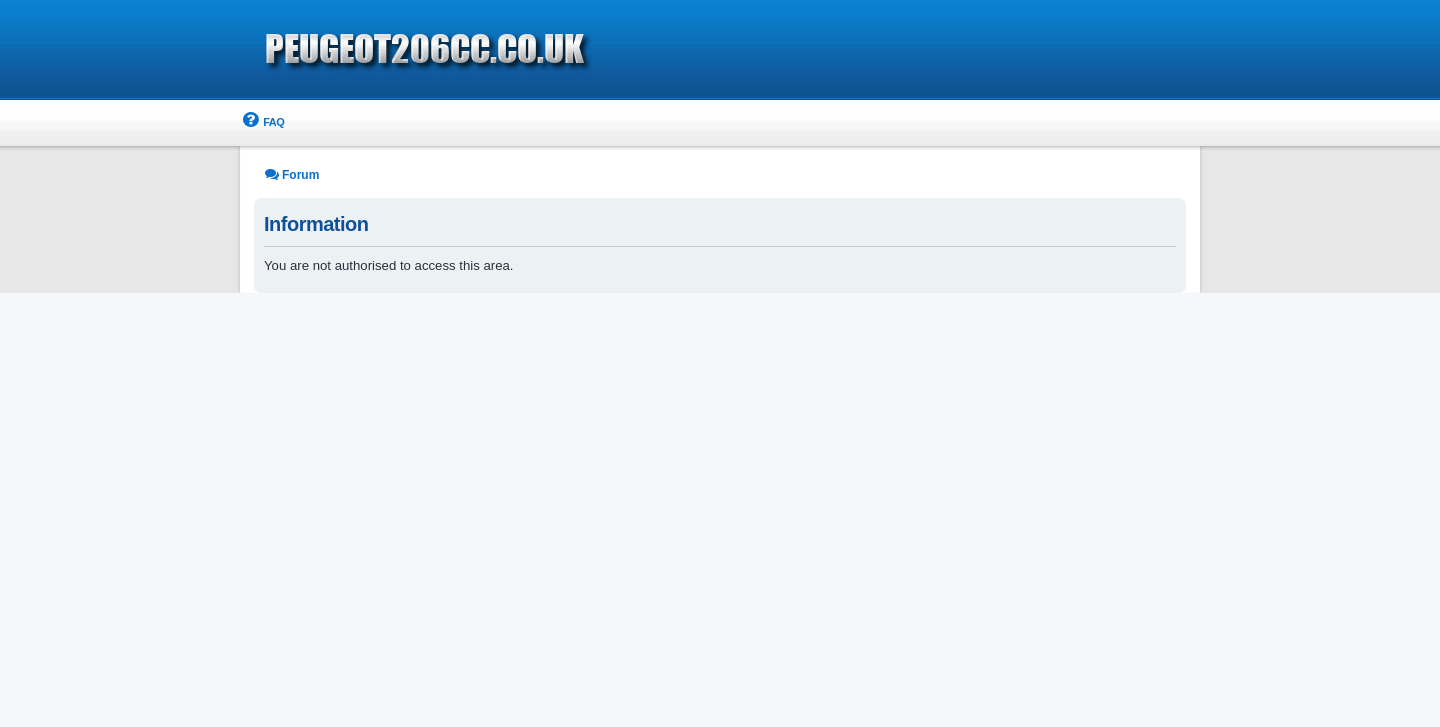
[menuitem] (262, 122)
